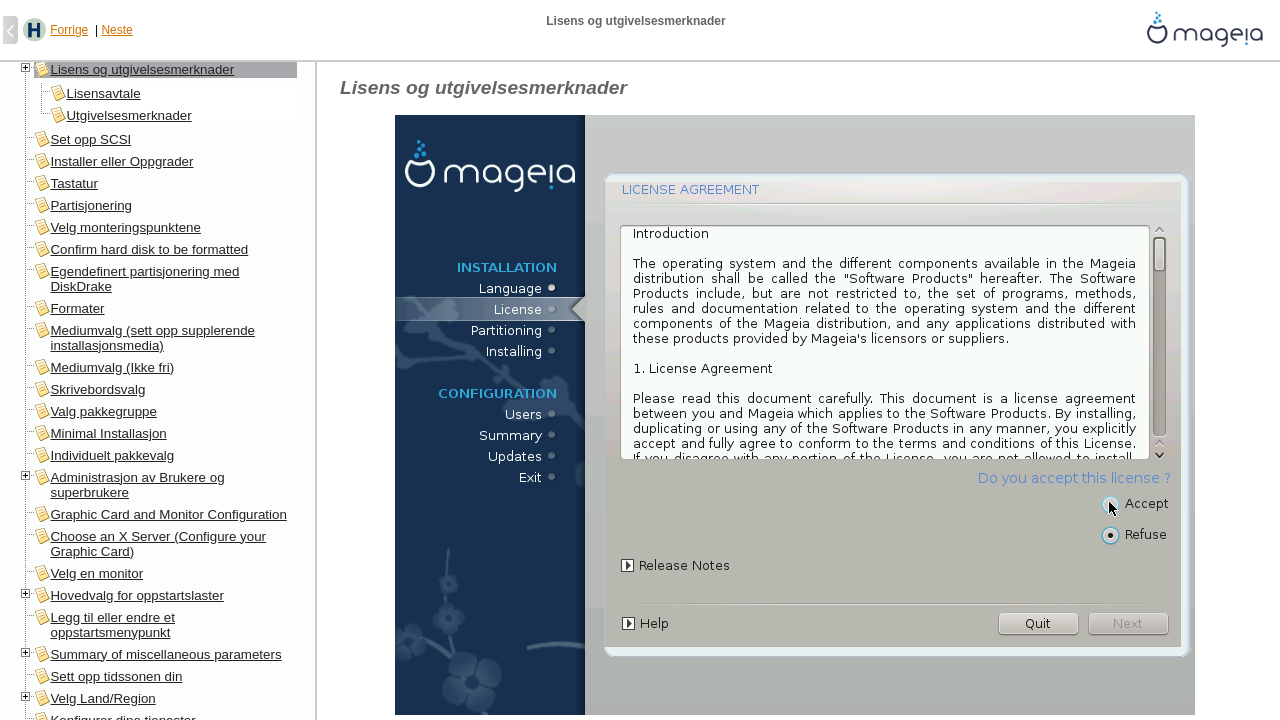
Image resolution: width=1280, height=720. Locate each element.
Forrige (69, 30)
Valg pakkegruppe (103, 411)
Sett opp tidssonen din (116, 676)
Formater (77, 308)
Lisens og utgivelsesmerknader (142, 69)
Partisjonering (91, 205)
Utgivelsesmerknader (128, 115)
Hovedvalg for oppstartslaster (136, 595)
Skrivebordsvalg (97, 389)
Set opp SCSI (90, 139)
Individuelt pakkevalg (112, 455)
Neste (116, 30)
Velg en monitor (96, 573)
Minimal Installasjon (108, 433)
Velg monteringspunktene (125, 227)
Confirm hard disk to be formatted (149, 249)
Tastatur (73, 183)
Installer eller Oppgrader (121, 161)
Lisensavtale (103, 93)
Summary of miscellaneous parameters (165, 654)
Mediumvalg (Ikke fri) (112, 367)
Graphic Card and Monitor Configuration (168, 514)
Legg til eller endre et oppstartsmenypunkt (112, 625)
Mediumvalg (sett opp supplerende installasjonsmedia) (152, 338)
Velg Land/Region (102, 698)
